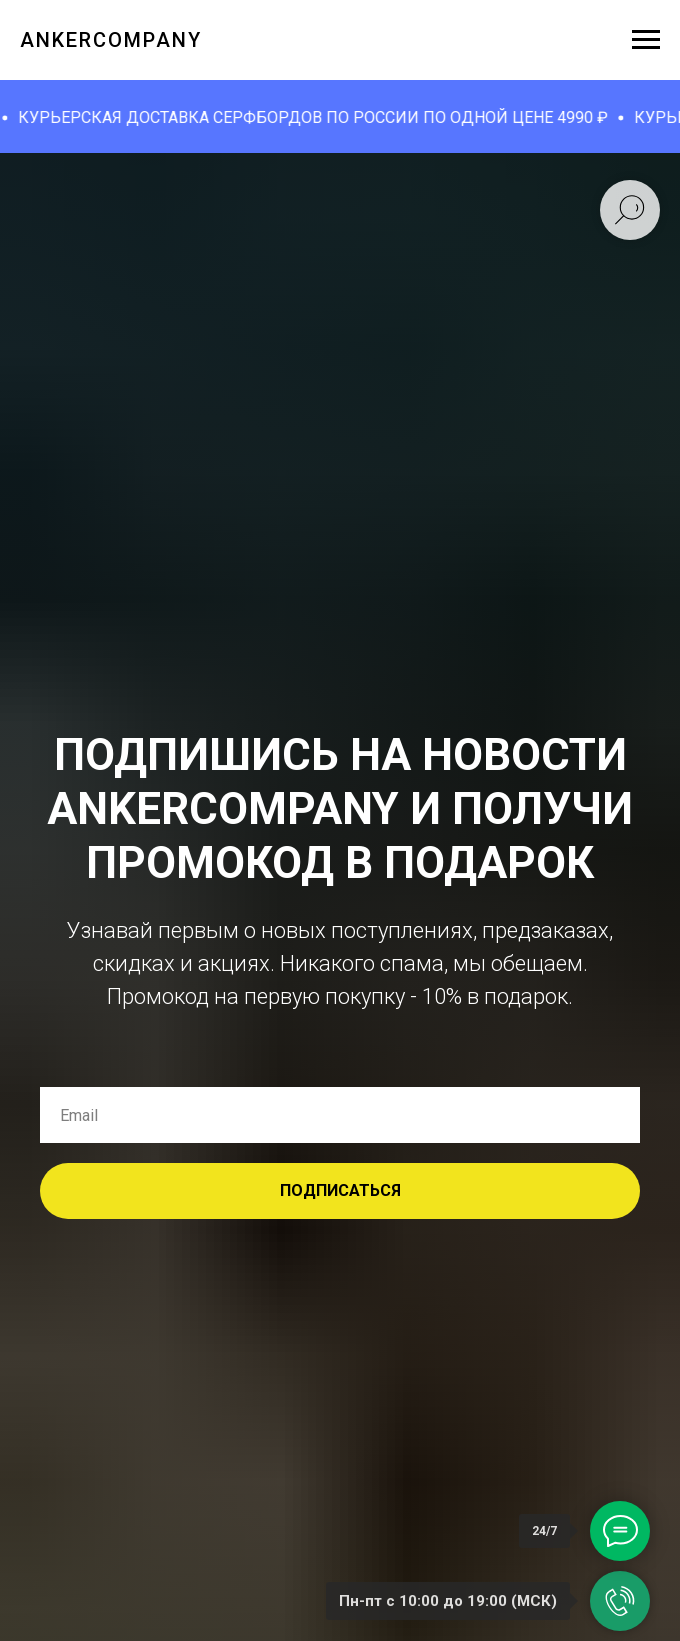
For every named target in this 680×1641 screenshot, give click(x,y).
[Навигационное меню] (646, 40)
